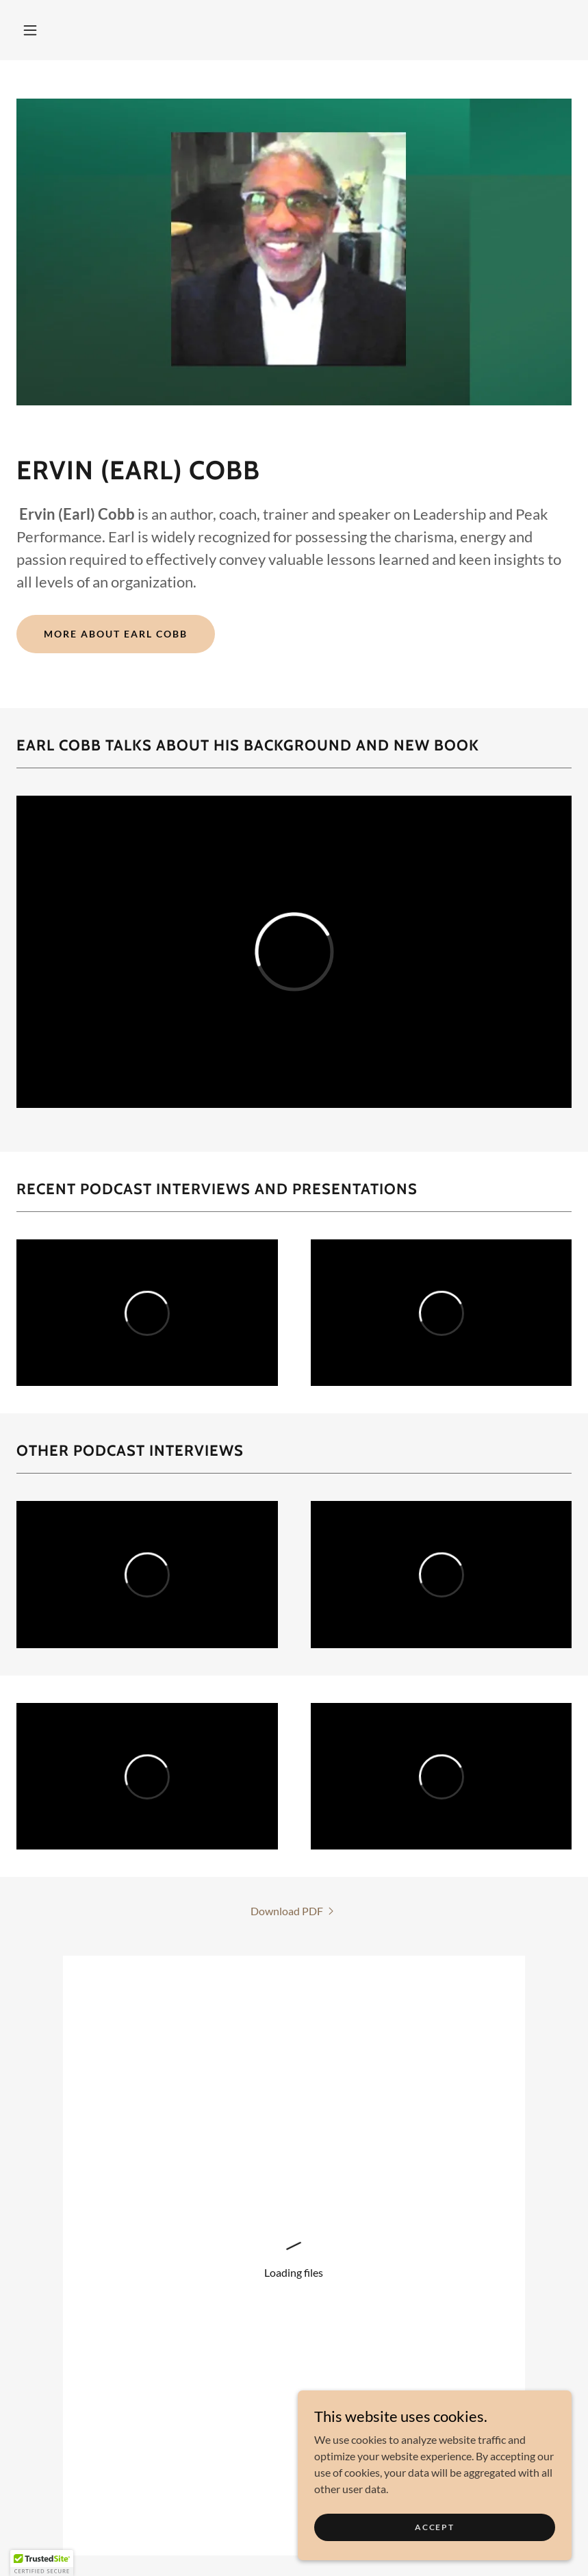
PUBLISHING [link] (105, 2520)
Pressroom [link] (294, 2543)
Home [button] (41, 2520)
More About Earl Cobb (116, 634)
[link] (294, 1910)
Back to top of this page (293, 2299)
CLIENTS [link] (259, 2520)
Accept (434, 2527)
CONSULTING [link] (188, 2520)
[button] (30, 30)
